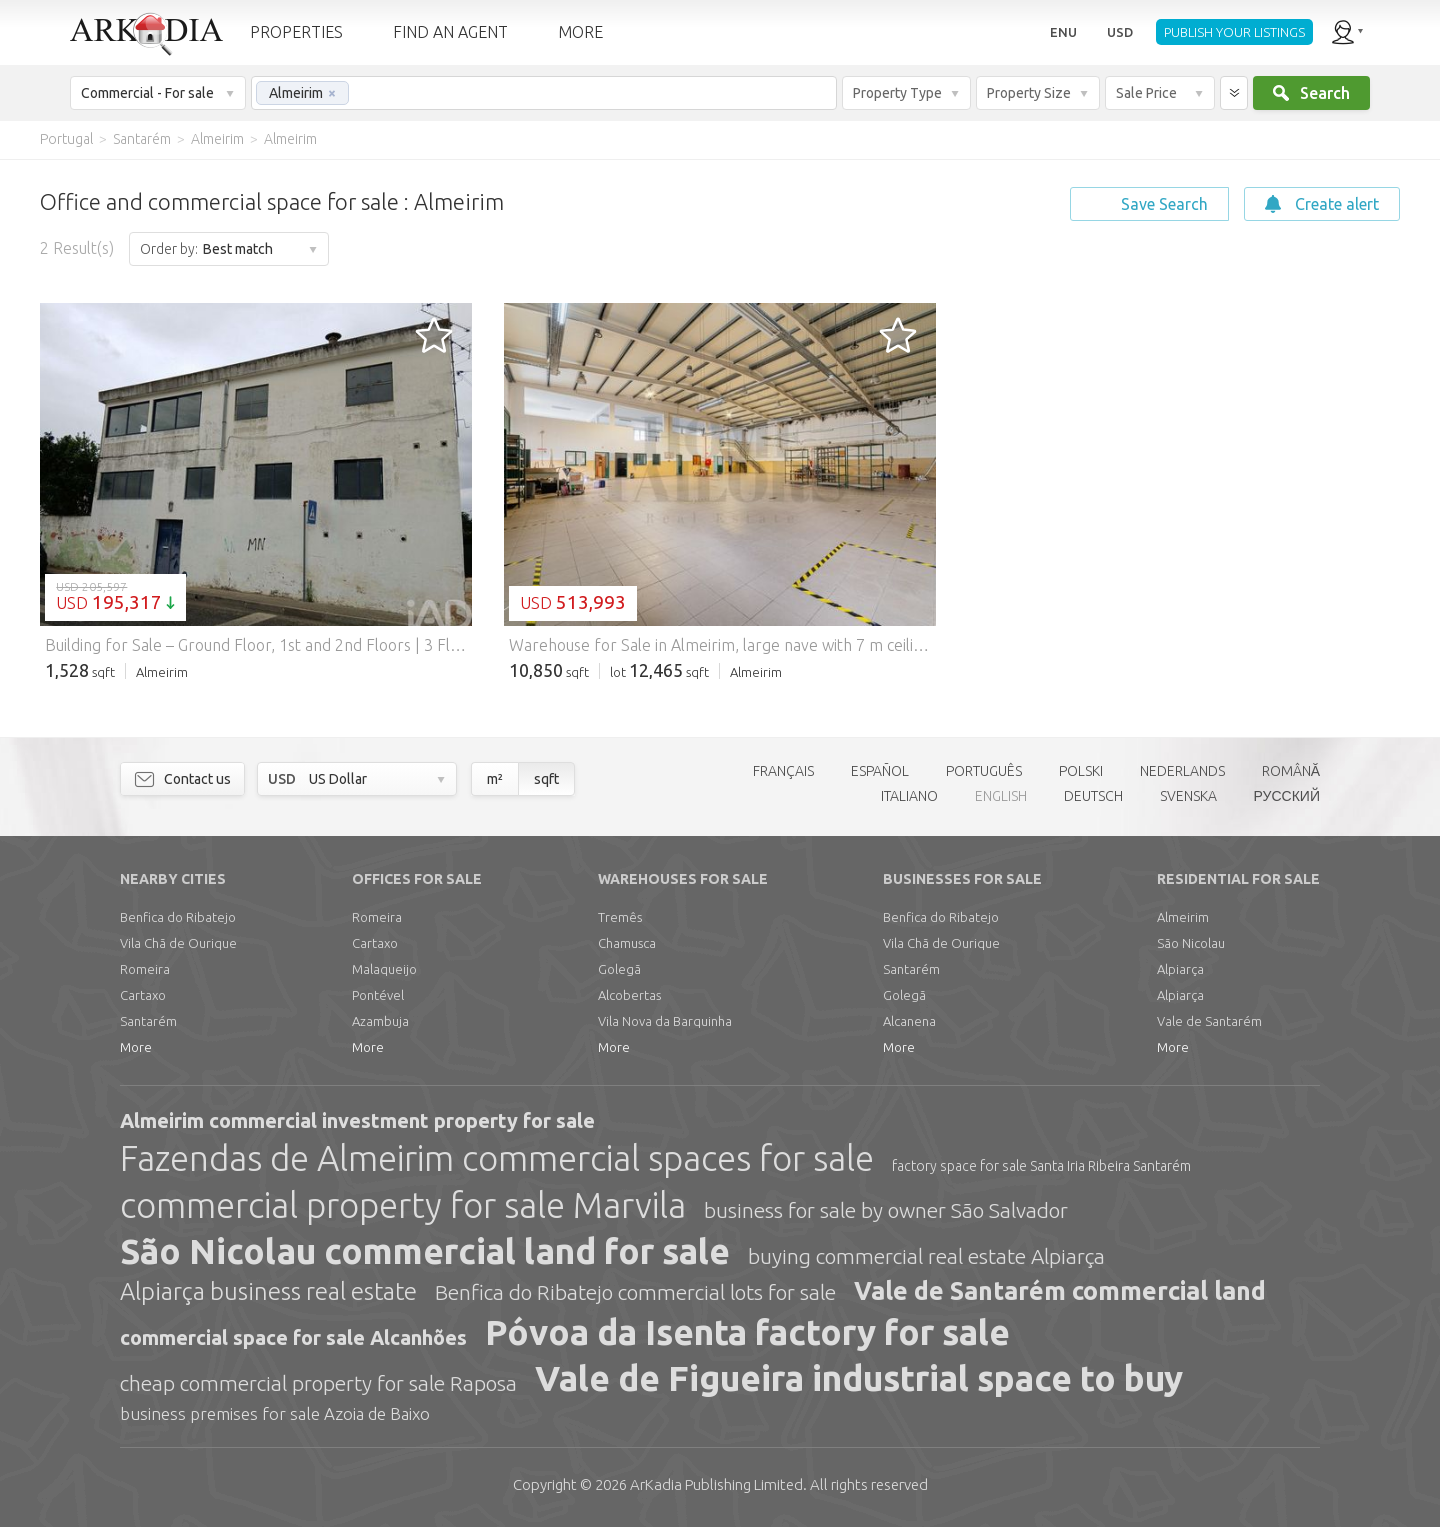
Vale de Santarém (1209, 1021)
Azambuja (380, 1021)
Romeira (145, 969)
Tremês (620, 917)
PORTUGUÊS (984, 771)
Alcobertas (629, 995)
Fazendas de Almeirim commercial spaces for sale (497, 1158)
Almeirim (1183, 917)
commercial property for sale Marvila (403, 1205)
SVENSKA (1188, 796)
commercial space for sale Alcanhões (293, 1337)
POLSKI (1081, 771)
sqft (546, 779)
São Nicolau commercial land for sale (425, 1251)
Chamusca (627, 943)
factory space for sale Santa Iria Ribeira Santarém (1041, 1166)
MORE (580, 32)
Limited (716, 1484)
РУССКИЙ (1287, 796)
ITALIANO (909, 796)
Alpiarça (1180, 969)
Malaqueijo (384, 969)
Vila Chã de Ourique (178, 943)
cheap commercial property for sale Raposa (318, 1383)
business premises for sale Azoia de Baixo (275, 1413)
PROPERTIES (296, 32)
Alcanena (909, 1021)
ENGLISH (1001, 796)
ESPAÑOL (880, 771)
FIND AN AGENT (450, 32)
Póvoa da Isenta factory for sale (747, 1332)
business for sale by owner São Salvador (886, 1210)
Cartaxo (143, 995)
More (136, 1047)
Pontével (378, 995)
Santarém (148, 1021)
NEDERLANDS (1182, 771)
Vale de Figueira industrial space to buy (859, 1378)
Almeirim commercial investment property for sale (357, 1120)
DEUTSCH (1093, 796)
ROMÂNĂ (1291, 771)
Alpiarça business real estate (268, 1291)
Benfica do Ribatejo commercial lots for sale (635, 1292)
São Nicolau (1191, 943)
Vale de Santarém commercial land (1060, 1291)
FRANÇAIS (783, 771)
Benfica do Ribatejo (178, 917)
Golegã (619, 969)
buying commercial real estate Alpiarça (926, 1256)
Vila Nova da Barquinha (665, 1021)
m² (495, 779)
